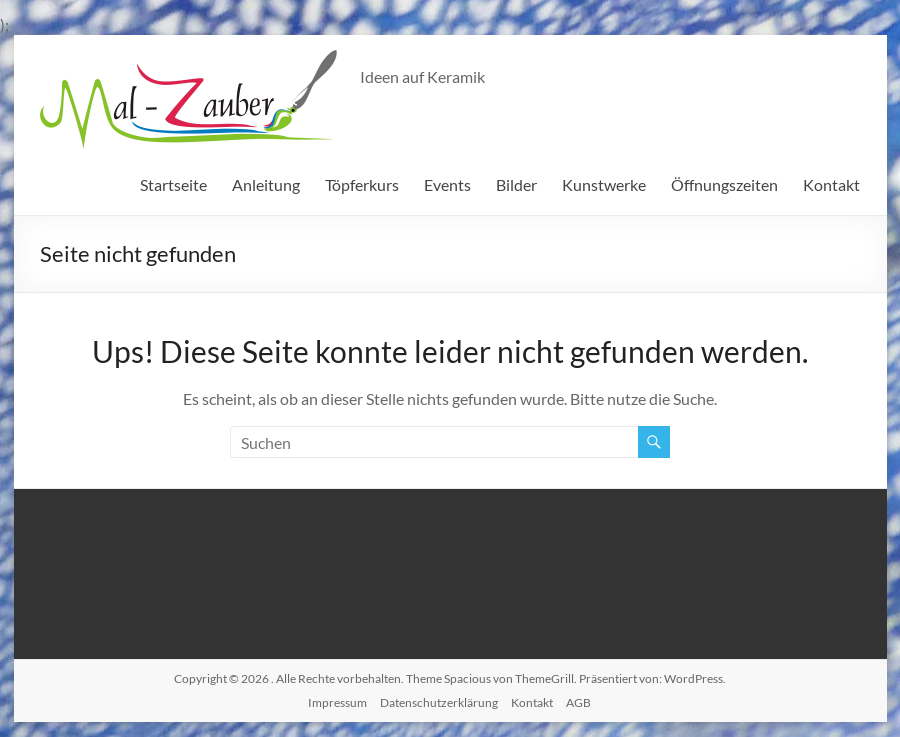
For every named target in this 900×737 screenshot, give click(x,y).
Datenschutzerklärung (439, 702)
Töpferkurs (362, 184)
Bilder (516, 184)
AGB (578, 702)
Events (447, 184)
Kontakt (831, 184)
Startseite (173, 184)
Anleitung (266, 184)
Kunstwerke (604, 184)
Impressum (337, 702)
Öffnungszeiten (724, 184)
